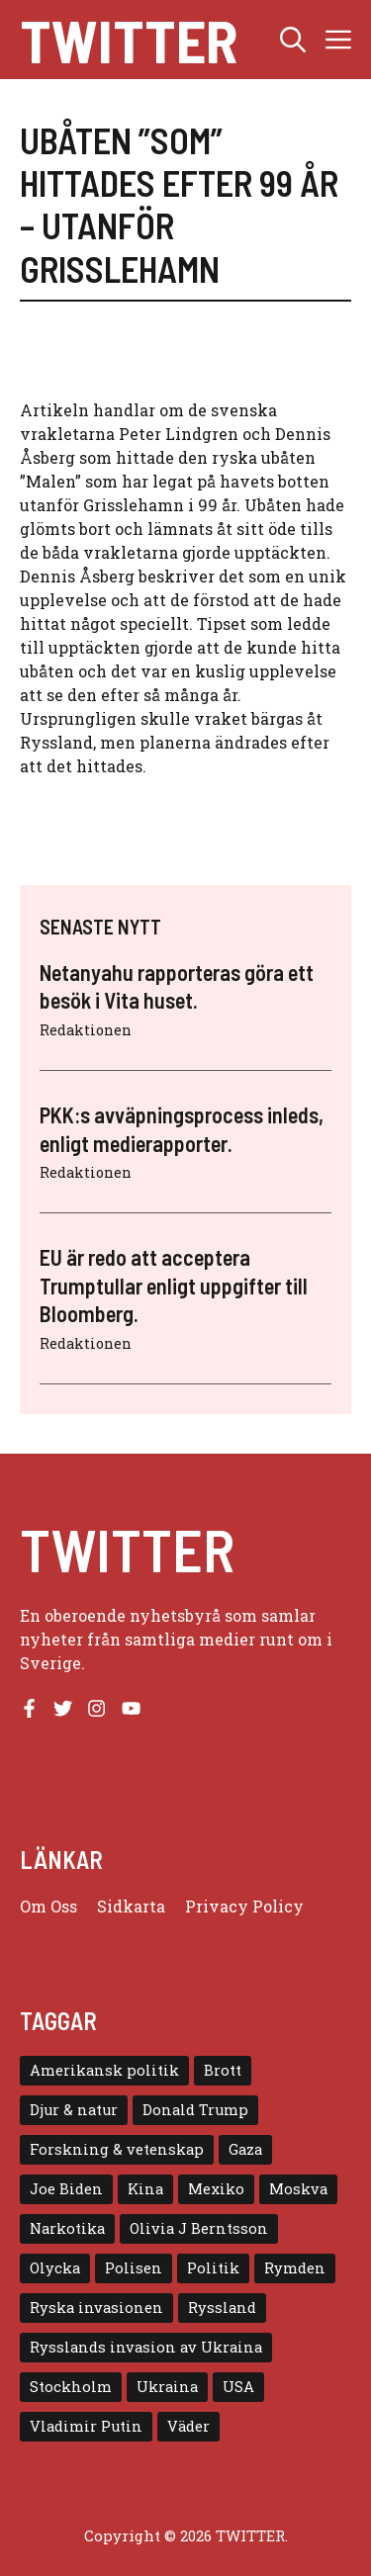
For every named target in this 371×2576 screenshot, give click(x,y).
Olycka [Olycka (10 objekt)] (55, 2268)
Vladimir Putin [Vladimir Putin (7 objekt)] (86, 2426)
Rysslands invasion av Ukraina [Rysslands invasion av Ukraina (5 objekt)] (146, 2347)
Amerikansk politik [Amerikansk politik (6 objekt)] (104, 2070)
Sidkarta (131, 1906)
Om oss (48, 1906)
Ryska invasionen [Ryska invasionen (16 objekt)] (96, 2307)
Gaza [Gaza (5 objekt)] (245, 2149)
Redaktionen (86, 1030)
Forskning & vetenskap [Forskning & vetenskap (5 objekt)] (117, 2149)
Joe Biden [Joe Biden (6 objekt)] (66, 2188)
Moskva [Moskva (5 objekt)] (298, 2188)
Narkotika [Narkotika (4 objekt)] (67, 2228)
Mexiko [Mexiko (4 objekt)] (216, 2188)
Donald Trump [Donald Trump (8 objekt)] (195, 2109)
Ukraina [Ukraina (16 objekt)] (167, 2386)
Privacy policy (244, 1906)
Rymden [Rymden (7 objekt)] (294, 2268)
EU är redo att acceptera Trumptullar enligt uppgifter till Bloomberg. (174, 1285)
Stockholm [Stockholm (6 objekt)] (71, 2386)
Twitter (128, 39)
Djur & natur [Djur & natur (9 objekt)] (74, 2109)
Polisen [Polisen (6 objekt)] (133, 2268)
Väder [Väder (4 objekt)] (188, 2426)
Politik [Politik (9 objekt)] (213, 2268)
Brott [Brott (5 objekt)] (222, 2070)
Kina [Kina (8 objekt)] (145, 2188)
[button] (293, 39)
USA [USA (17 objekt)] (238, 2386)
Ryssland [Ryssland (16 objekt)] (222, 2307)
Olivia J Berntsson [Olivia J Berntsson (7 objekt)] (199, 2228)
